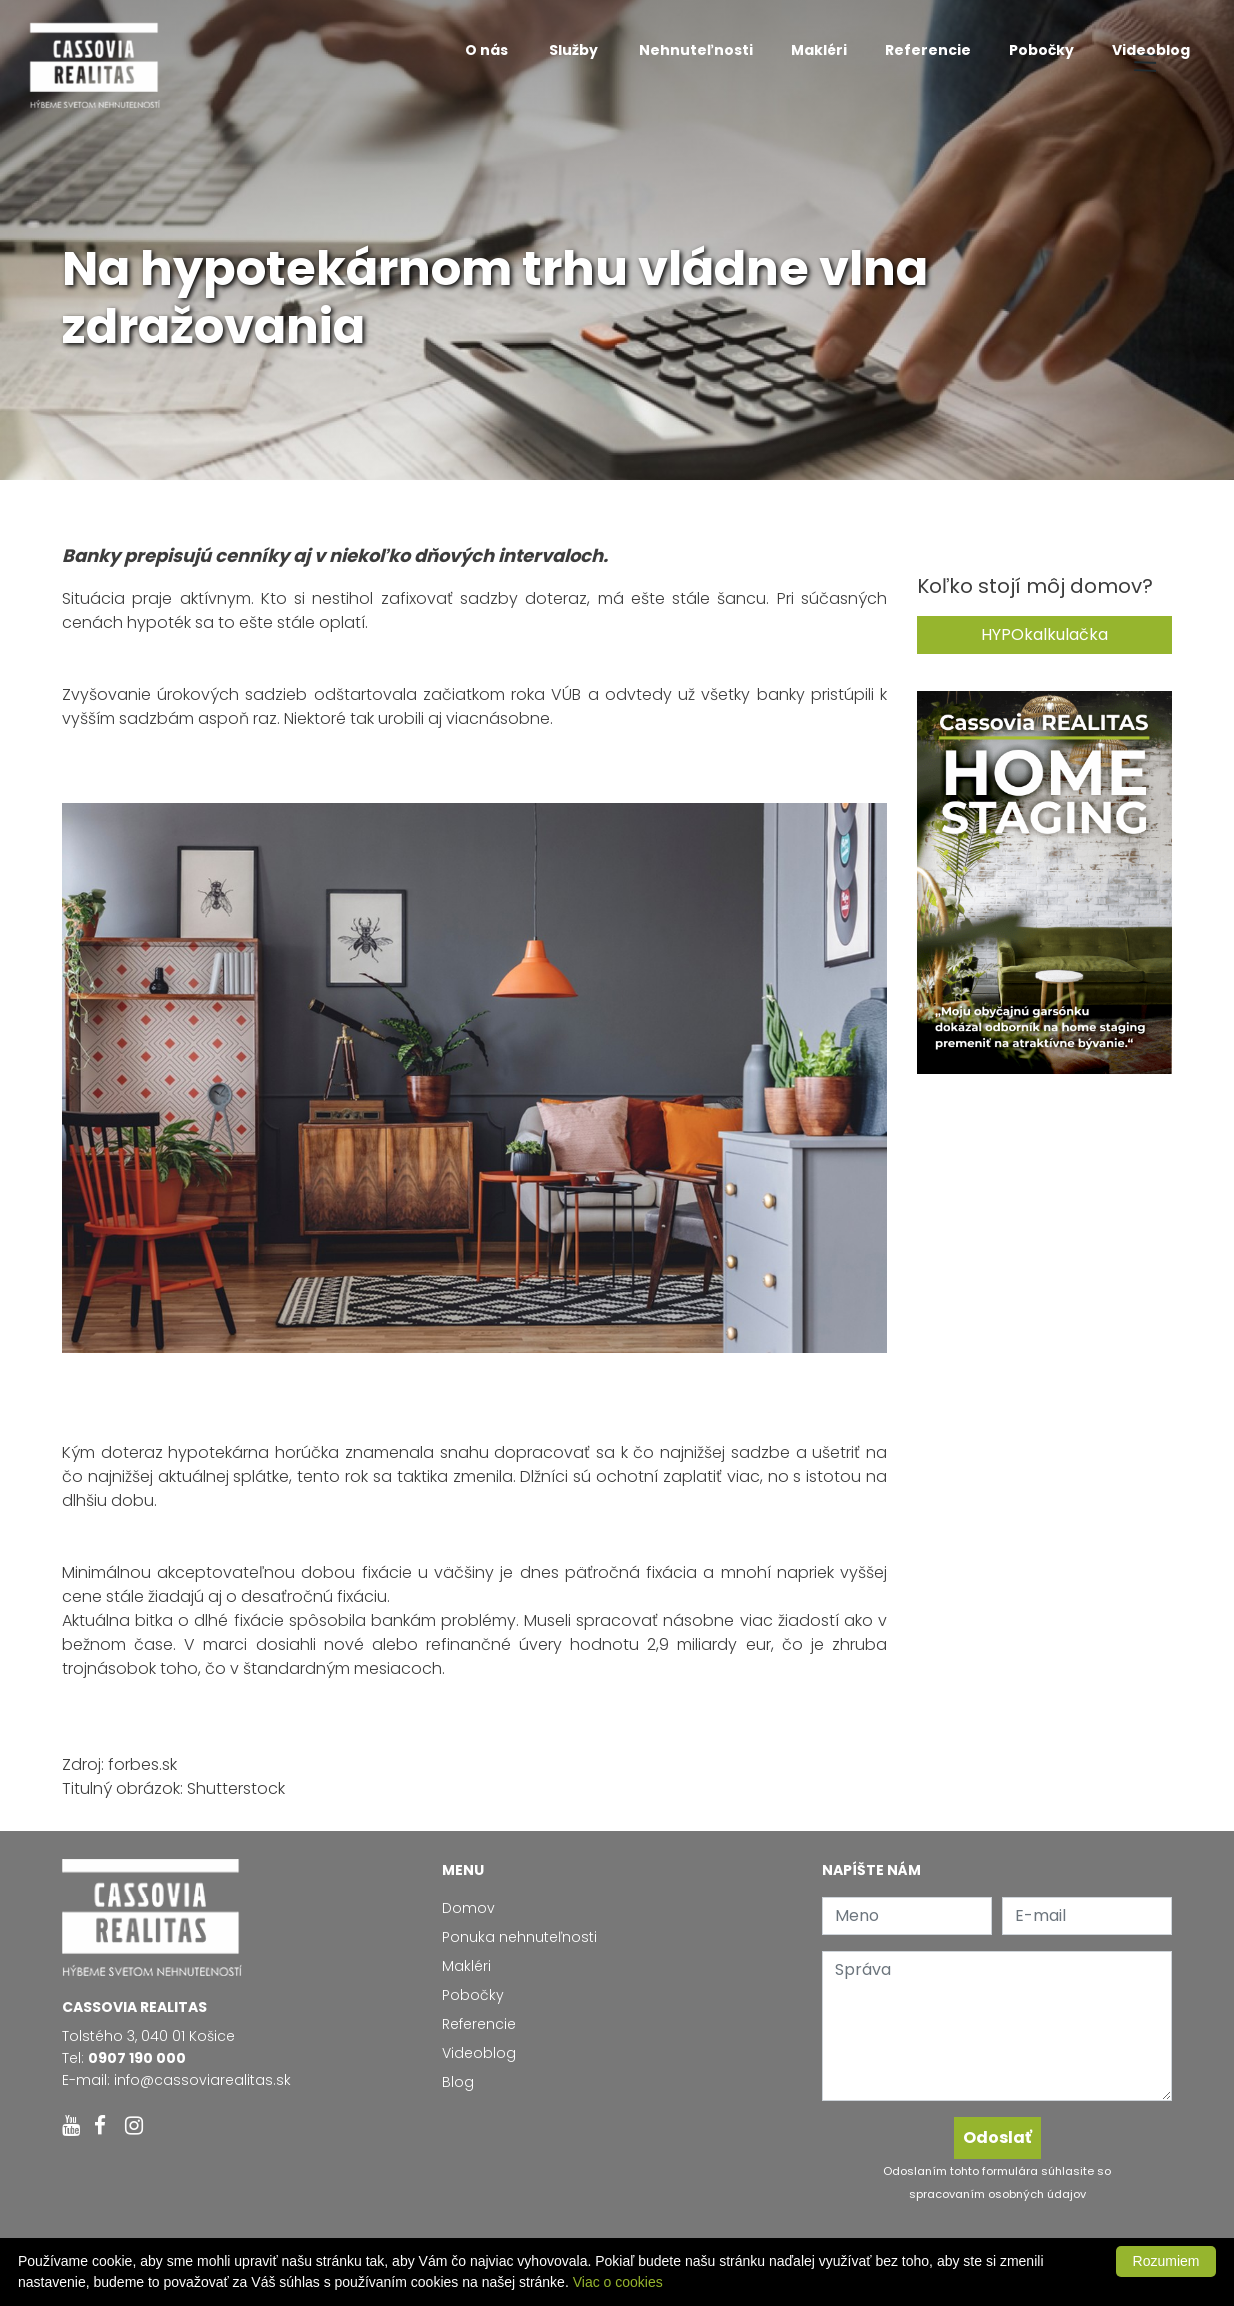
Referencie (928, 50)
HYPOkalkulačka (1044, 634)
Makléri (819, 50)
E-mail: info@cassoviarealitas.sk (176, 2080)
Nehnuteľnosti (696, 50)
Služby (575, 50)
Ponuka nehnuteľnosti (519, 1937)
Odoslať (997, 2137)
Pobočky (1041, 50)
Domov (468, 1908)
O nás (488, 50)
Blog (458, 2082)
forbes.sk (142, 1764)
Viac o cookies (618, 2282)
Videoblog (1151, 50)
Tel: (124, 2058)
